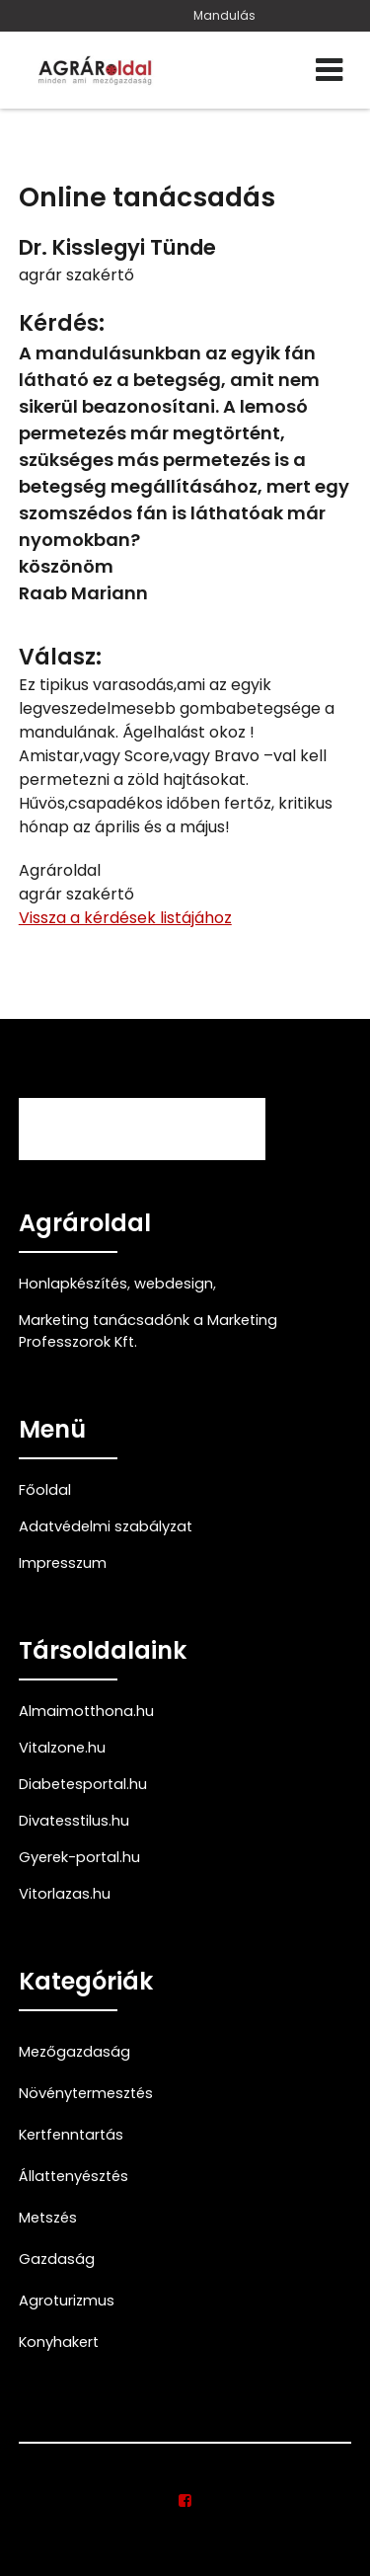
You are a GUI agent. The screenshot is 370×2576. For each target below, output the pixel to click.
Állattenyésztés (73, 2176)
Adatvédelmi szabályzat (105, 1526)
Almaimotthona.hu (86, 1711)
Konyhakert (59, 2342)
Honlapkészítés (73, 1283)
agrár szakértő (76, 275)
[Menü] (329, 70)
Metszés (48, 2217)
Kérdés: (62, 323)
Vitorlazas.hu (65, 1894)
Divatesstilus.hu (74, 1821)
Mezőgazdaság (74, 2052)
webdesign (173, 1283)
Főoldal (45, 1490)
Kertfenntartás (71, 2135)
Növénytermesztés (86, 2093)
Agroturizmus (66, 2300)
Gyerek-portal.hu (79, 1857)
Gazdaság (57, 2259)
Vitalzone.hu (62, 1747)
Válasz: (60, 657)
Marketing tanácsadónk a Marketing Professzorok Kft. (148, 1331)
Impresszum (63, 1563)
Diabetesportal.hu (83, 1784)
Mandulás (224, 15)
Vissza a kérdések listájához (125, 917)
